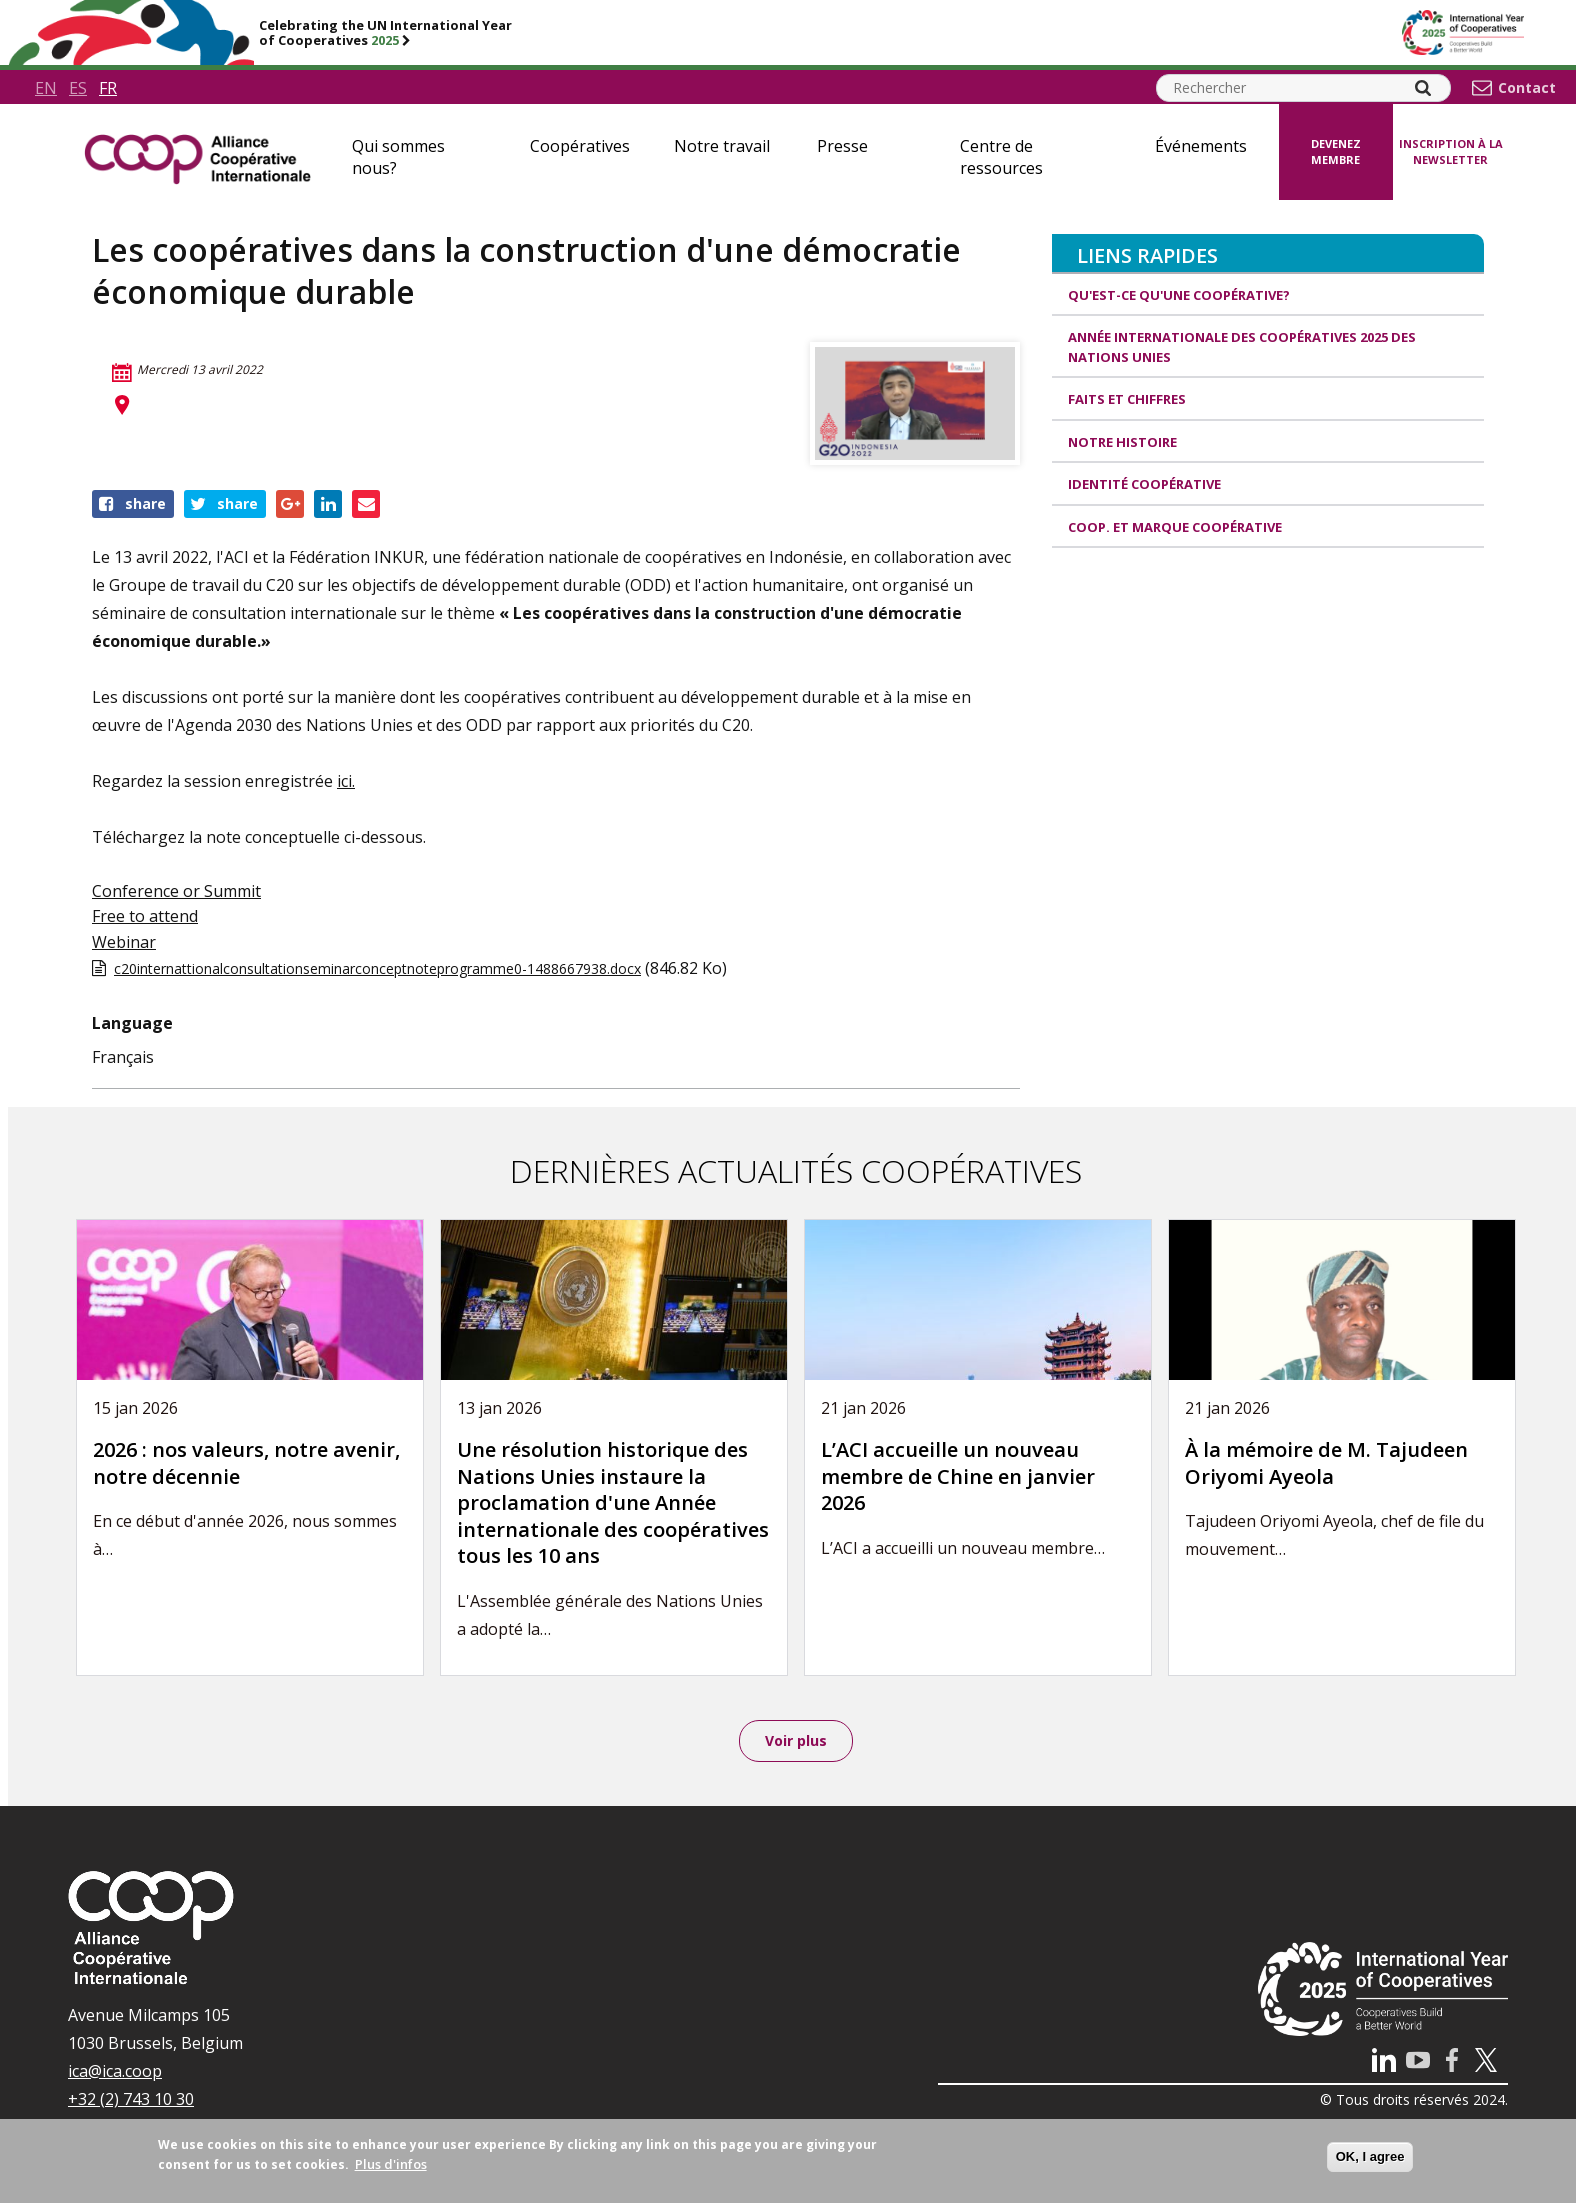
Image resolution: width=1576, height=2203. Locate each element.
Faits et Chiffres (1127, 399)
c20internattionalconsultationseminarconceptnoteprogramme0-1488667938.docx (377, 968)
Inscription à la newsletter (1451, 152)
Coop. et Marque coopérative (1175, 527)
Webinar (124, 942)
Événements (1201, 146)
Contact (1527, 88)
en (46, 88)
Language (132, 1023)
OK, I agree (1370, 2156)
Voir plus (796, 1741)
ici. (346, 781)
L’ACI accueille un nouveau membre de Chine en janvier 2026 (958, 1476)
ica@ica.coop (115, 2073)
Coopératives (580, 146)
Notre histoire (1122, 442)
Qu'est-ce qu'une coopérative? (1179, 295)
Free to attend (145, 916)
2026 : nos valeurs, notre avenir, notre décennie (246, 1463)
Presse (842, 146)
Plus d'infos (391, 2164)
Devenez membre (1336, 152)
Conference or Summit (176, 891)
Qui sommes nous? (398, 157)
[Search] (1423, 88)
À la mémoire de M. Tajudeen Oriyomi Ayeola (1326, 1463)
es (78, 88)
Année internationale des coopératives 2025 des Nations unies (1242, 347)
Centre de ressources (1001, 157)
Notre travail (722, 146)
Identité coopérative (1144, 484)
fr (108, 88)
